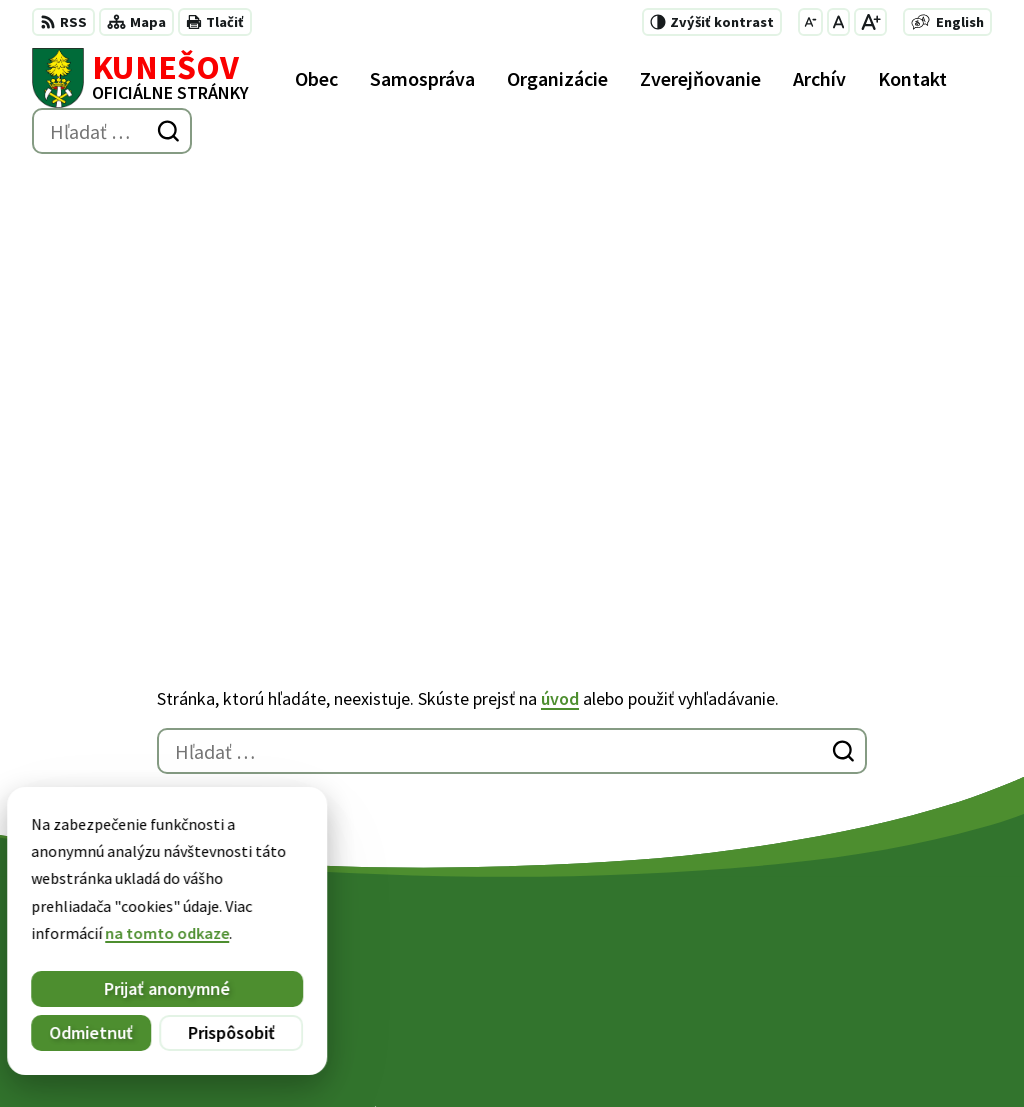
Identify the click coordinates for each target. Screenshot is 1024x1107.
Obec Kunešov (549, 1053)
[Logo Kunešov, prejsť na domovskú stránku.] (140, 78)
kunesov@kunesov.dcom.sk (697, 962)
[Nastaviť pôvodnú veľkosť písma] (838, 22)
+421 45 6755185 (655, 938)
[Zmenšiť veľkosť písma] (810, 22)
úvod (560, 280)
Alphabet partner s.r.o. (293, 1053)
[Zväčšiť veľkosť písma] (870, 22)
